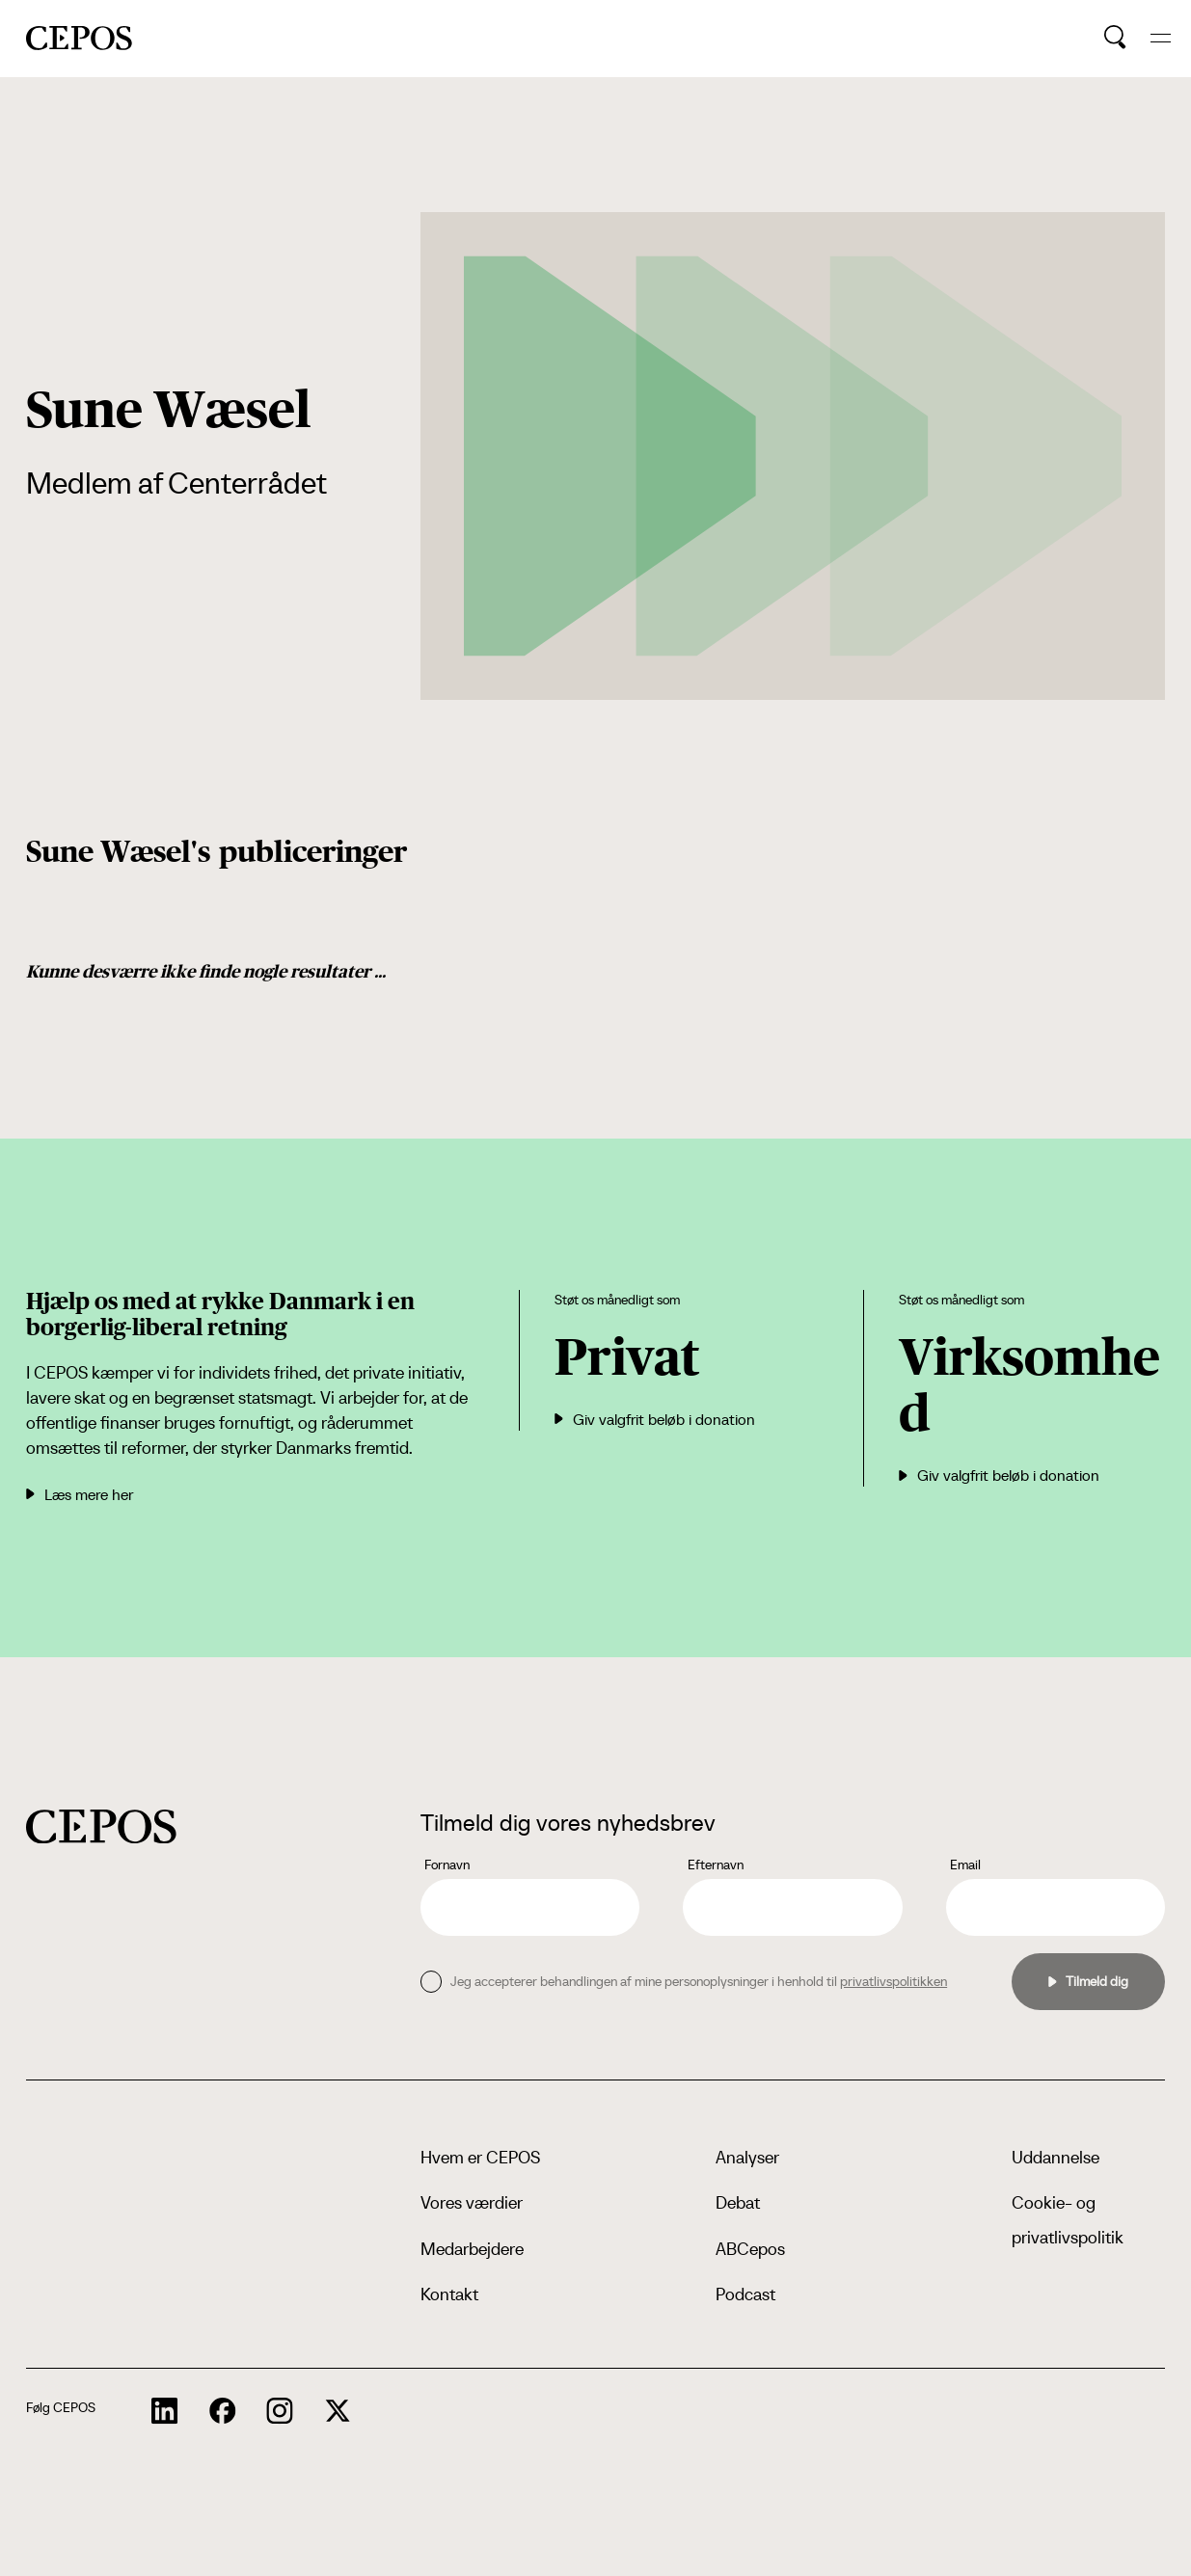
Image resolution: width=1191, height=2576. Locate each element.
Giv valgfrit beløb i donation (655, 1419)
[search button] (1115, 37)
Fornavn (447, 1864)
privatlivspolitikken (893, 1981)
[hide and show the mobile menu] (1160, 38)
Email (965, 1864)
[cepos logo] (101, 1826)
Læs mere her (79, 1494)
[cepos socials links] (164, 2411)
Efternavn (716, 1864)
